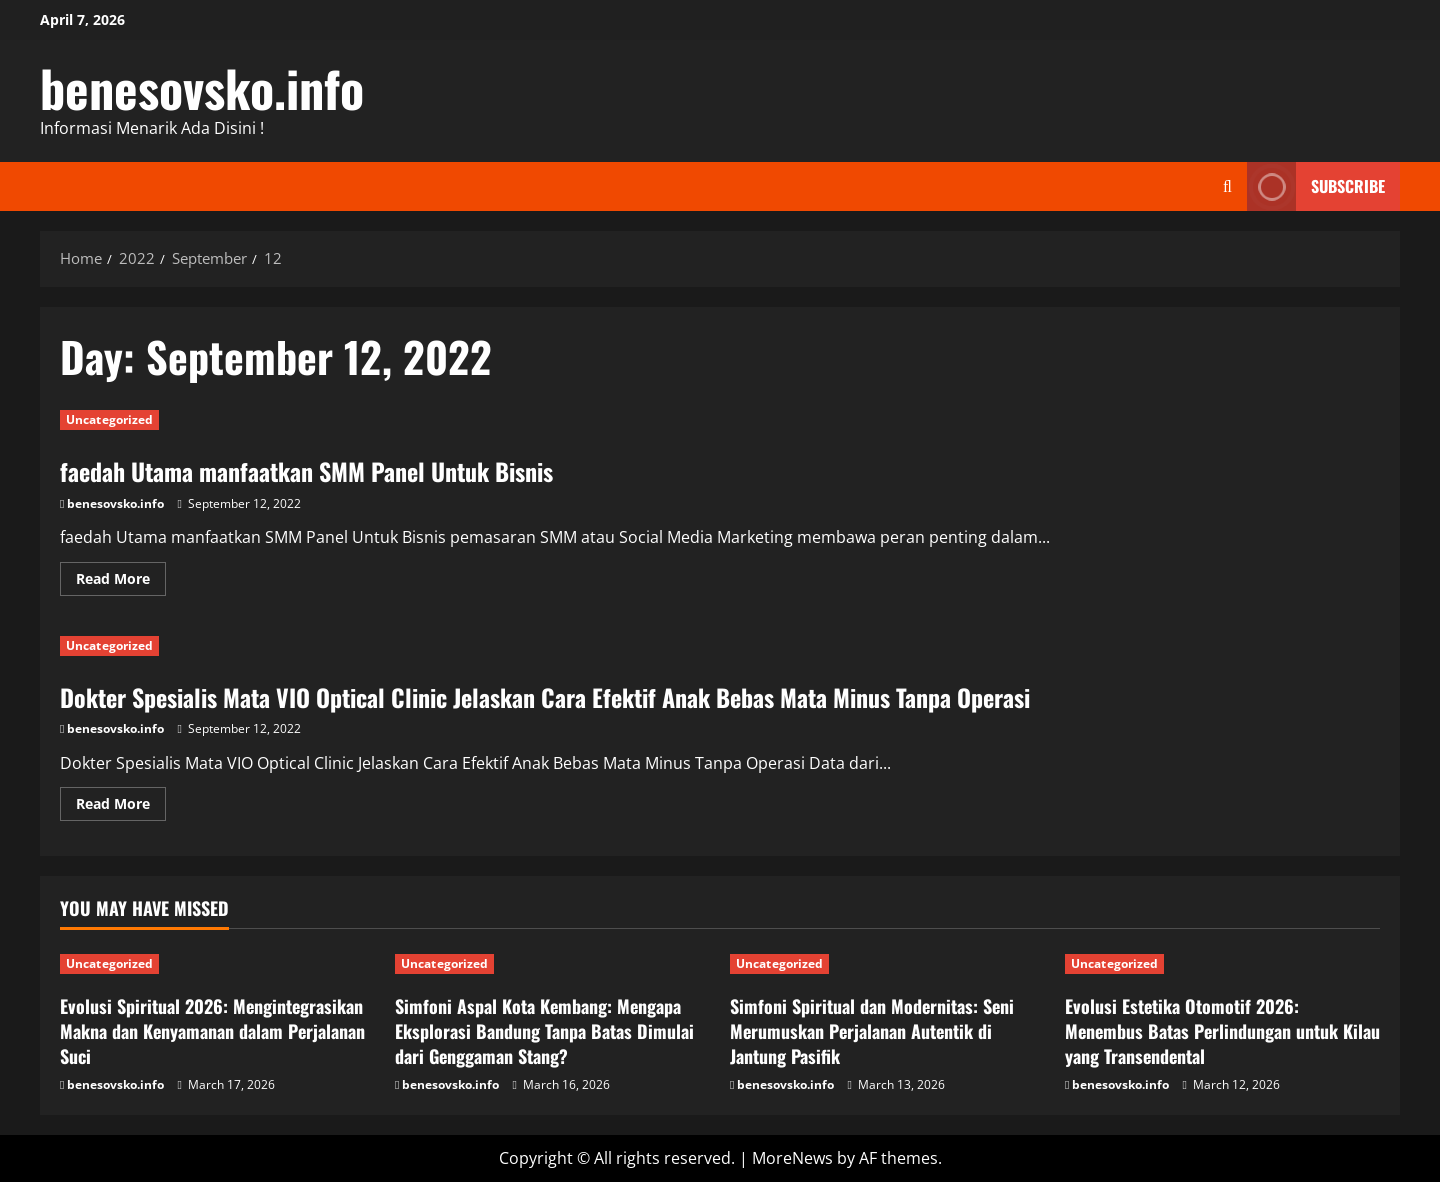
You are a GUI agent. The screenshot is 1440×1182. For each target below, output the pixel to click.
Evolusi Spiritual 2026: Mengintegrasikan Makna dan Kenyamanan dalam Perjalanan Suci (212, 1031)
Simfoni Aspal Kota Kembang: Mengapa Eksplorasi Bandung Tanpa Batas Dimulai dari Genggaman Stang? (544, 1031)
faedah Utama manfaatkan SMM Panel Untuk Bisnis (306, 471)
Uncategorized (109, 419)
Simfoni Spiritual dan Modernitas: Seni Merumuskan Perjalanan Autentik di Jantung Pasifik (872, 1031)
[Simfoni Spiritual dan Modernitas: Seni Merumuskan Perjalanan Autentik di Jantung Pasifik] (887, 964)
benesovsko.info (202, 87)
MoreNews (792, 1158)
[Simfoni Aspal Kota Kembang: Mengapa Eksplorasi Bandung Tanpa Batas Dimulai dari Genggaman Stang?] (552, 964)
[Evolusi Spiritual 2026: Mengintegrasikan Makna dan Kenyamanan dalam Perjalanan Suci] (217, 964)
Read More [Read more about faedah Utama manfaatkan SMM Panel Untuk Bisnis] (121, 582)
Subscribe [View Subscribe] (1316, 186)
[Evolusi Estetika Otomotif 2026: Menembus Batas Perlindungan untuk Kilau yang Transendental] (1222, 964)
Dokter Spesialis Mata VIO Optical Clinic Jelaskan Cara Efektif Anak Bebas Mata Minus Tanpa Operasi (545, 697)
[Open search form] (1227, 186)
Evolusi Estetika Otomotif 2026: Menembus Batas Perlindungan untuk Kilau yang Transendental (1222, 1031)
